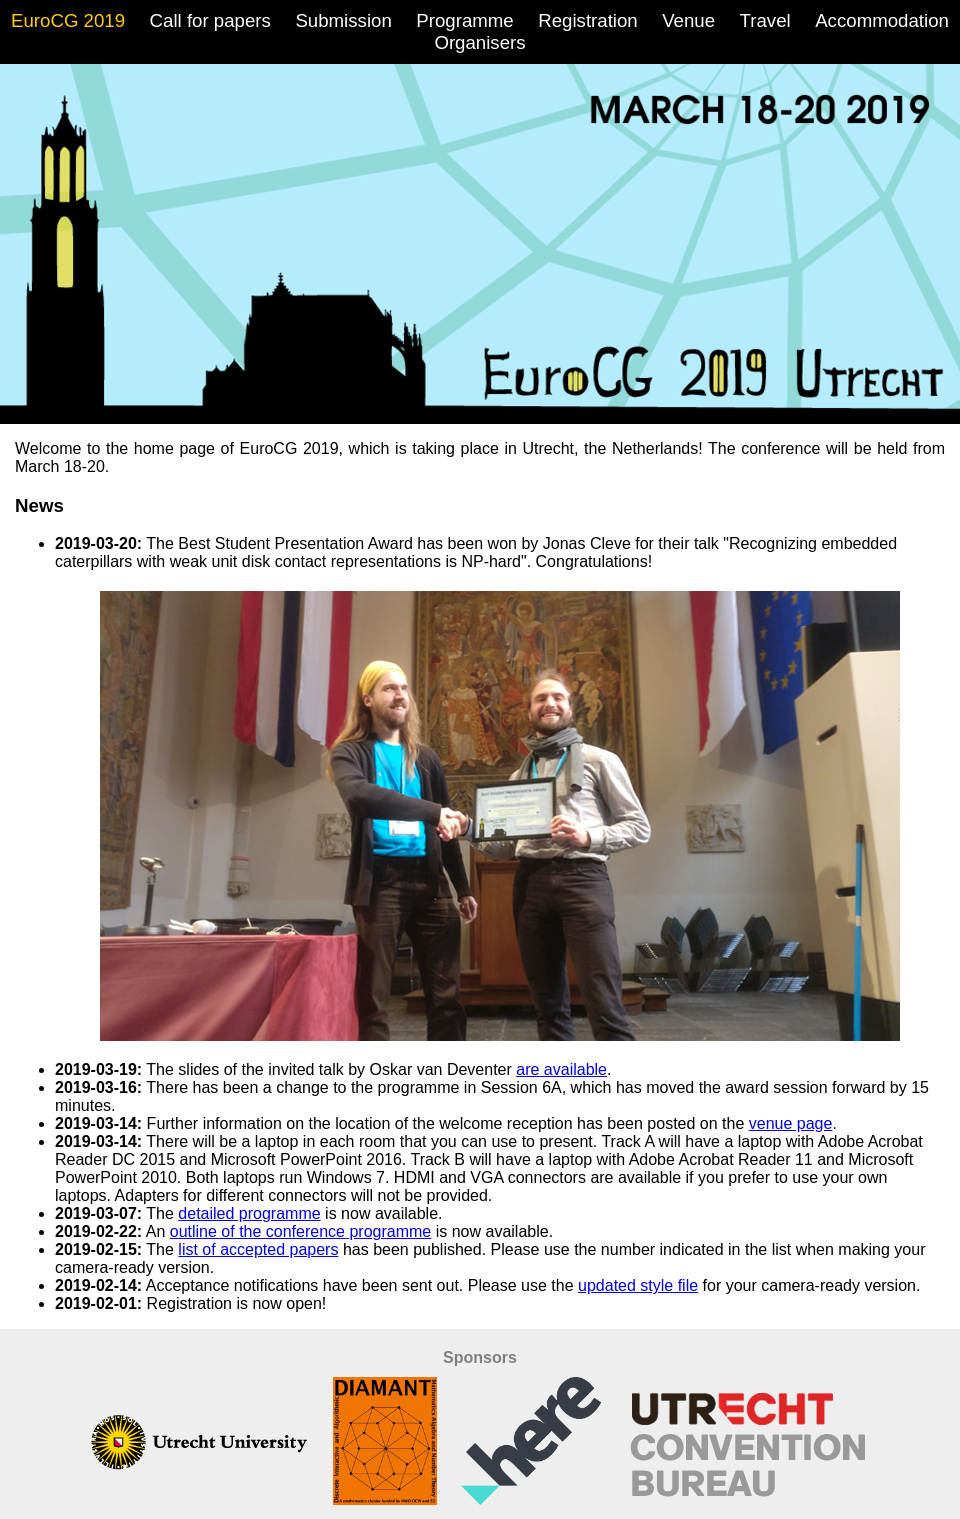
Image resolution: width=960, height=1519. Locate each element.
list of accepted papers (258, 1249)
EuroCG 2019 (68, 20)
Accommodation (882, 20)
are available (561, 1069)
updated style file (638, 1285)
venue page (791, 1123)
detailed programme (249, 1213)
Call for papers (210, 20)
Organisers (479, 42)
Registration (588, 20)
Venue (688, 20)
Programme (464, 20)
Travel (765, 20)
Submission (343, 20)
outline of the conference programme (300, 1231)
